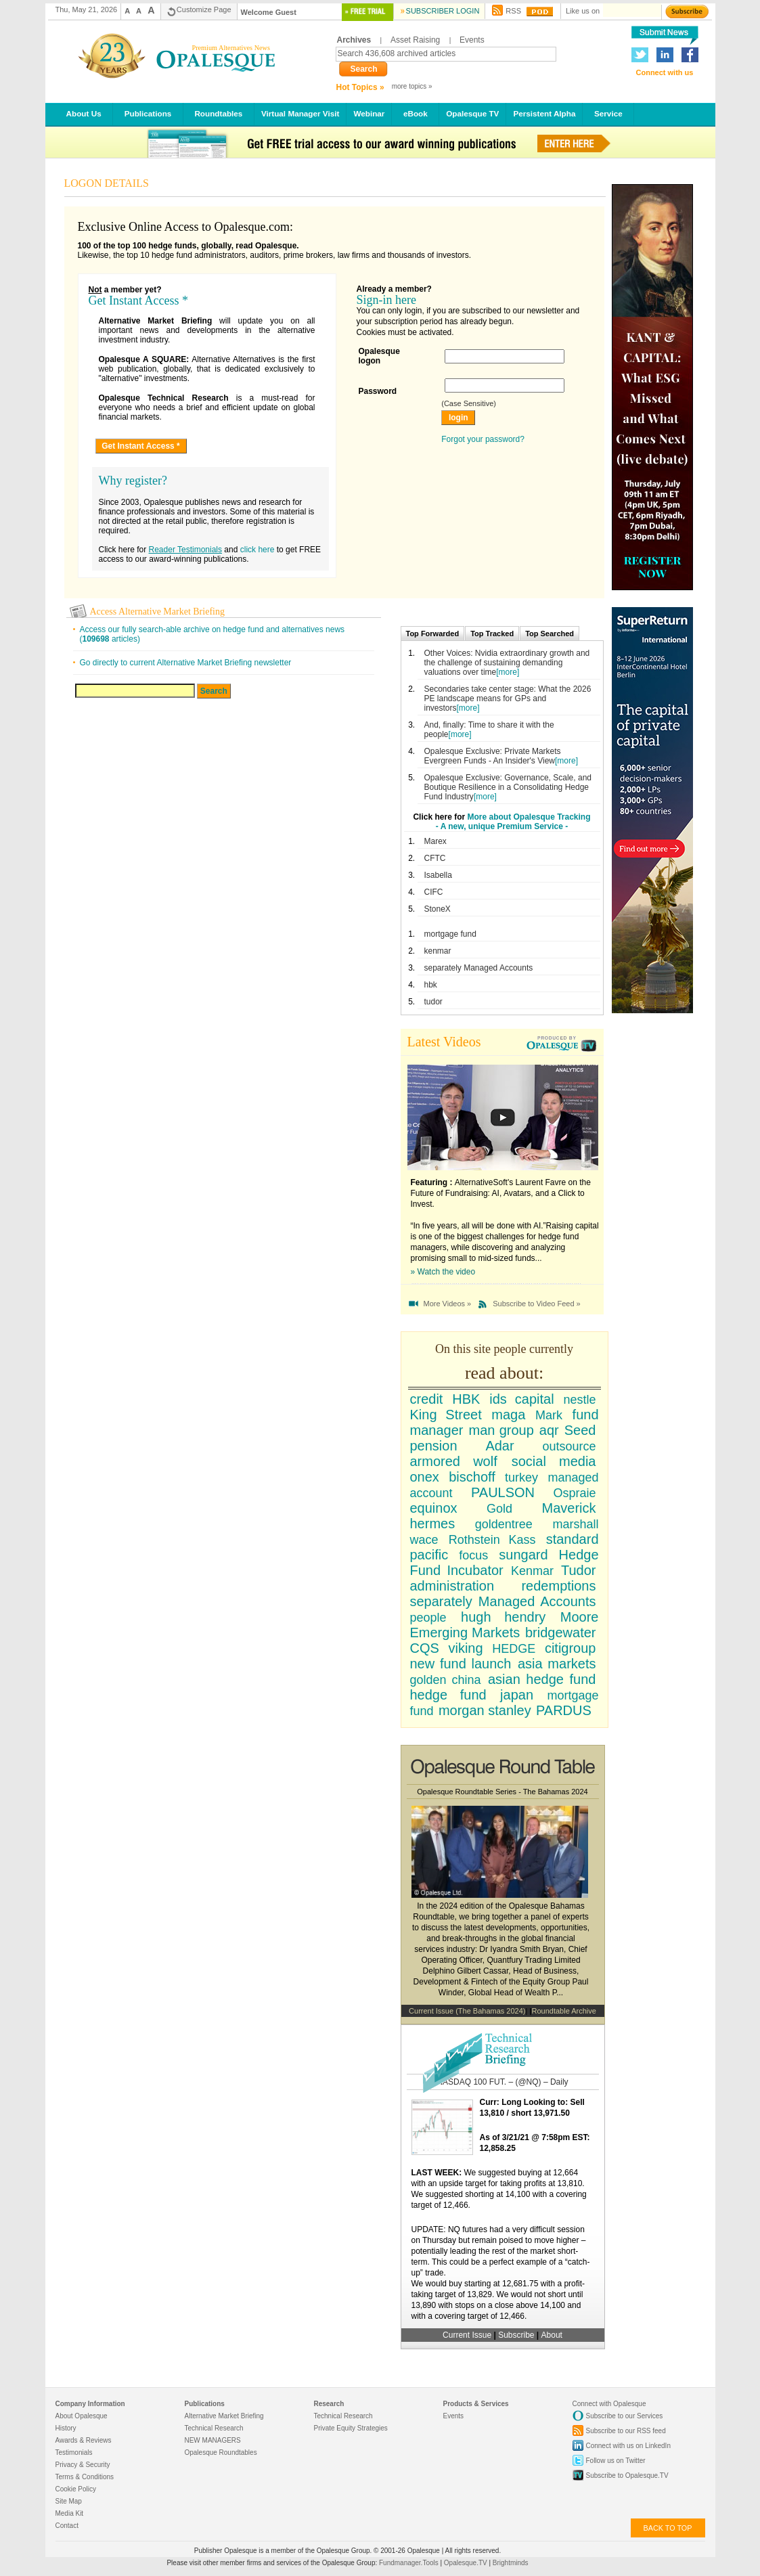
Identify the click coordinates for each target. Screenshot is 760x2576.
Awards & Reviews (83, 2440)
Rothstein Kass (492, 1540)
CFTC (435, 858)
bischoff (472, 1476)
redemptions (558, 1585)
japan (516, 1694)
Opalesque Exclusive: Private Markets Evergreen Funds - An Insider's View (492, 756)
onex (424, 1476)
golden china (445, 1680)
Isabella (438, 875)
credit (426, 1399)
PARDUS (563, 1710)
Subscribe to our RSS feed (626, 2431)
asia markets (557, 1663)
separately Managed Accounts (478, 968)
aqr (549, 1430)
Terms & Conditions (84, 2477)
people (428, 1617)
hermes (432, 1523)
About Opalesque (81, 2416)
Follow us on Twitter (616, 2460)
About (551, 2335)
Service (608, 113)
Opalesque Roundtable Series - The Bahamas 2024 (502, 1791)
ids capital (521, 1399)
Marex (435, 841)
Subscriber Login (443, 11)
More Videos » (448, 1304)
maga (508, 1414)
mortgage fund (450, 934)
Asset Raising (415, 40)
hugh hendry (503, 1616)
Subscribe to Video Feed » (536, 1304)
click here (257, 549)
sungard (523, 1554)
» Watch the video (443, 1271)
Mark (548, 1415)
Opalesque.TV (466, 2563)
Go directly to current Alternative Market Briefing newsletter (186, 662)
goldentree (504, 1524)
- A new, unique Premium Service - (502, 826)
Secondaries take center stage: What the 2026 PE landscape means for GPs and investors (507, 698)
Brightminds (511, 2563)
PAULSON (503, 1492)
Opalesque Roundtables (221, 2452)
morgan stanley (485, 1710)
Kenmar (532, 1571)
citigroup (570, 1648)
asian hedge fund (542, 1679)
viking (465, 1648)
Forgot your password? (482, 439)
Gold (499, 1508)
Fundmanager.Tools (409, 2563)
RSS (513, 11)
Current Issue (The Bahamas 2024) (467, 2011)
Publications (148, 113)
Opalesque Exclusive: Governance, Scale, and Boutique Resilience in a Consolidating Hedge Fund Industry (507, 787)
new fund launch (461, 1663)
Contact (67, 2525)
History (65, 2428)
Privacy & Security (82, 2464)
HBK (466, 1399)
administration (452, 1585)
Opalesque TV (472, 113)
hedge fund (448, 1694)
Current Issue (467, 2335)
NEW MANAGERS (213, 2440)
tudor (433, 1001)
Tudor (578, 1570)
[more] (507, 672)
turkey (521, 1477)
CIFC (433, 892)
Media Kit (69, 2513)
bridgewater (560, 1632)
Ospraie (574, 1493)
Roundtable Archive (564, 2011)
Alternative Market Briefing (224, 2416)
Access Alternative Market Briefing (157, 611)
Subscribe (517, 2335)
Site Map (68, 2501)
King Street (446, 1414)
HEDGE (513, 1649)
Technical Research (214, 2428)
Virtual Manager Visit (300, 113)
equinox (433, 1508)
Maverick (568, 1508)
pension (433, 1445)
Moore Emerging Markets (504, 1624)
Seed (580, 1430)
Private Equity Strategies (351, 2428)
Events (472, 40)
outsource (569, 1446)
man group (500, 1430)
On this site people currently (504, 1349)
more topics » (412, 86)
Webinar (368, 113)
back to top (668, 2528)
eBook (415, 113)
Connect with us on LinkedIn (628, 2445)
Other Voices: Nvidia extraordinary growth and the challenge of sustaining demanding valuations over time (507, 662)
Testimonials (74, 2452)
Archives (354, 40)
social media (554, 1461)
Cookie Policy (76, 2489)
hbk (430, 985)
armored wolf (453, 1461)
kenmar (437, 951)
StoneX (437, 909)
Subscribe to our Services (624, 2416)
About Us (84, 113)
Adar (499, 1445)
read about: (504, 1373)
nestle (579, 1399)
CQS (424, 1648)
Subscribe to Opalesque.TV (627, 2475)
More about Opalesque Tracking (528, 817)
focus (473, 1555)
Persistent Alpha (544, 113)
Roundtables (218, 113)
